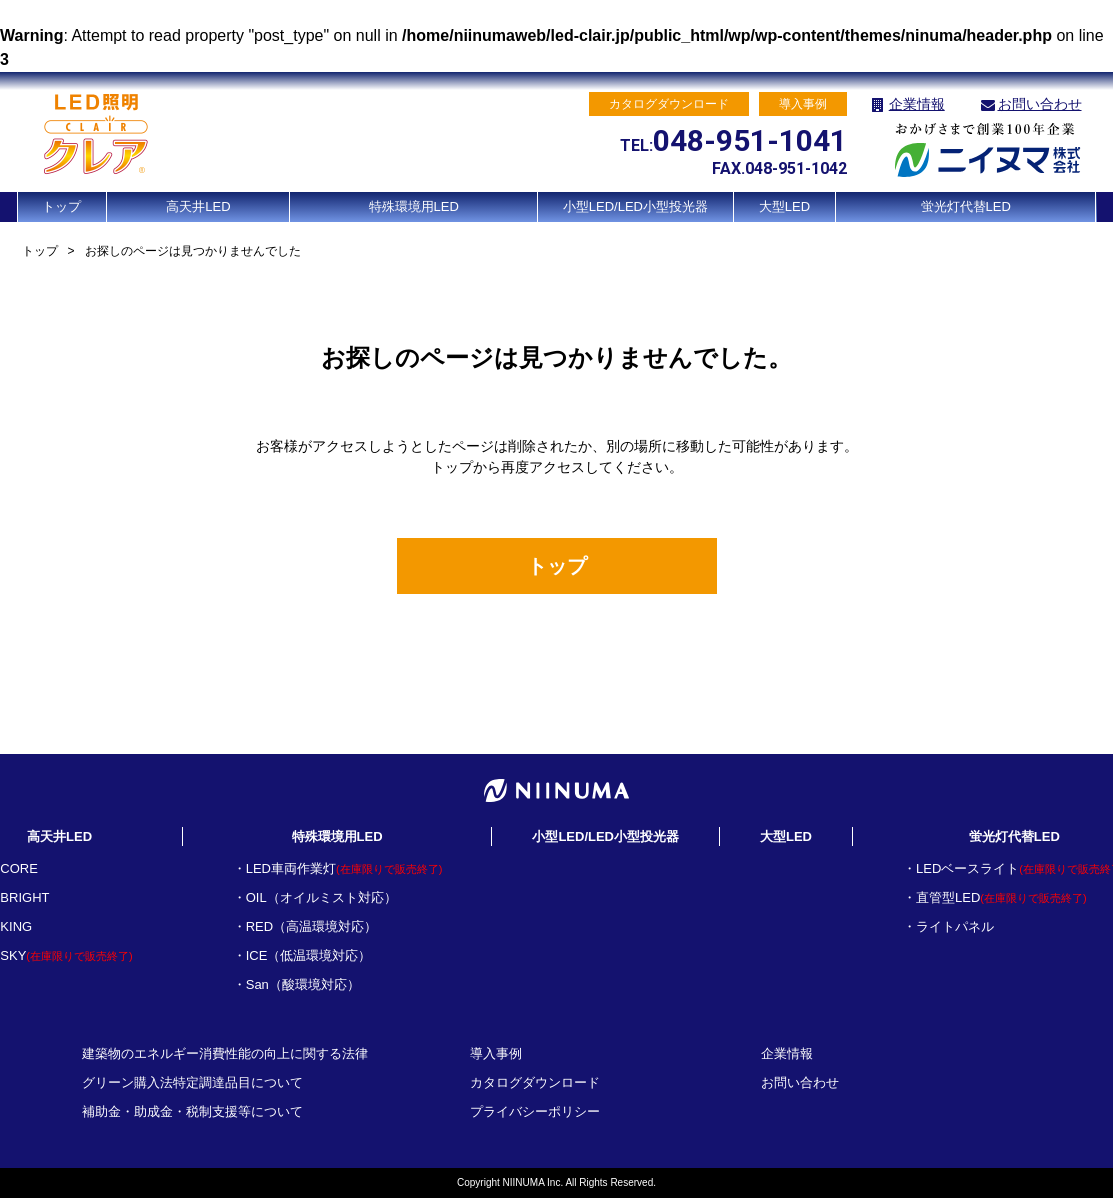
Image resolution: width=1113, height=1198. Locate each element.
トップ (61, 206)
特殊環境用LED (414, 206)
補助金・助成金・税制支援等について (192, 1111)
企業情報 (917, 104)
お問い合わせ (1040, 104)
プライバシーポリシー (535, 1111)
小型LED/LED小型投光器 (635, 206)
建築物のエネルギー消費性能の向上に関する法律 (225, 1053)
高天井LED (198, 206)
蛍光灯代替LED (966, 206)
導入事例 (496, 1053)
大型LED (784, 206)
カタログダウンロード (535, 1082)
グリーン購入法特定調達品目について (192, 1082)
